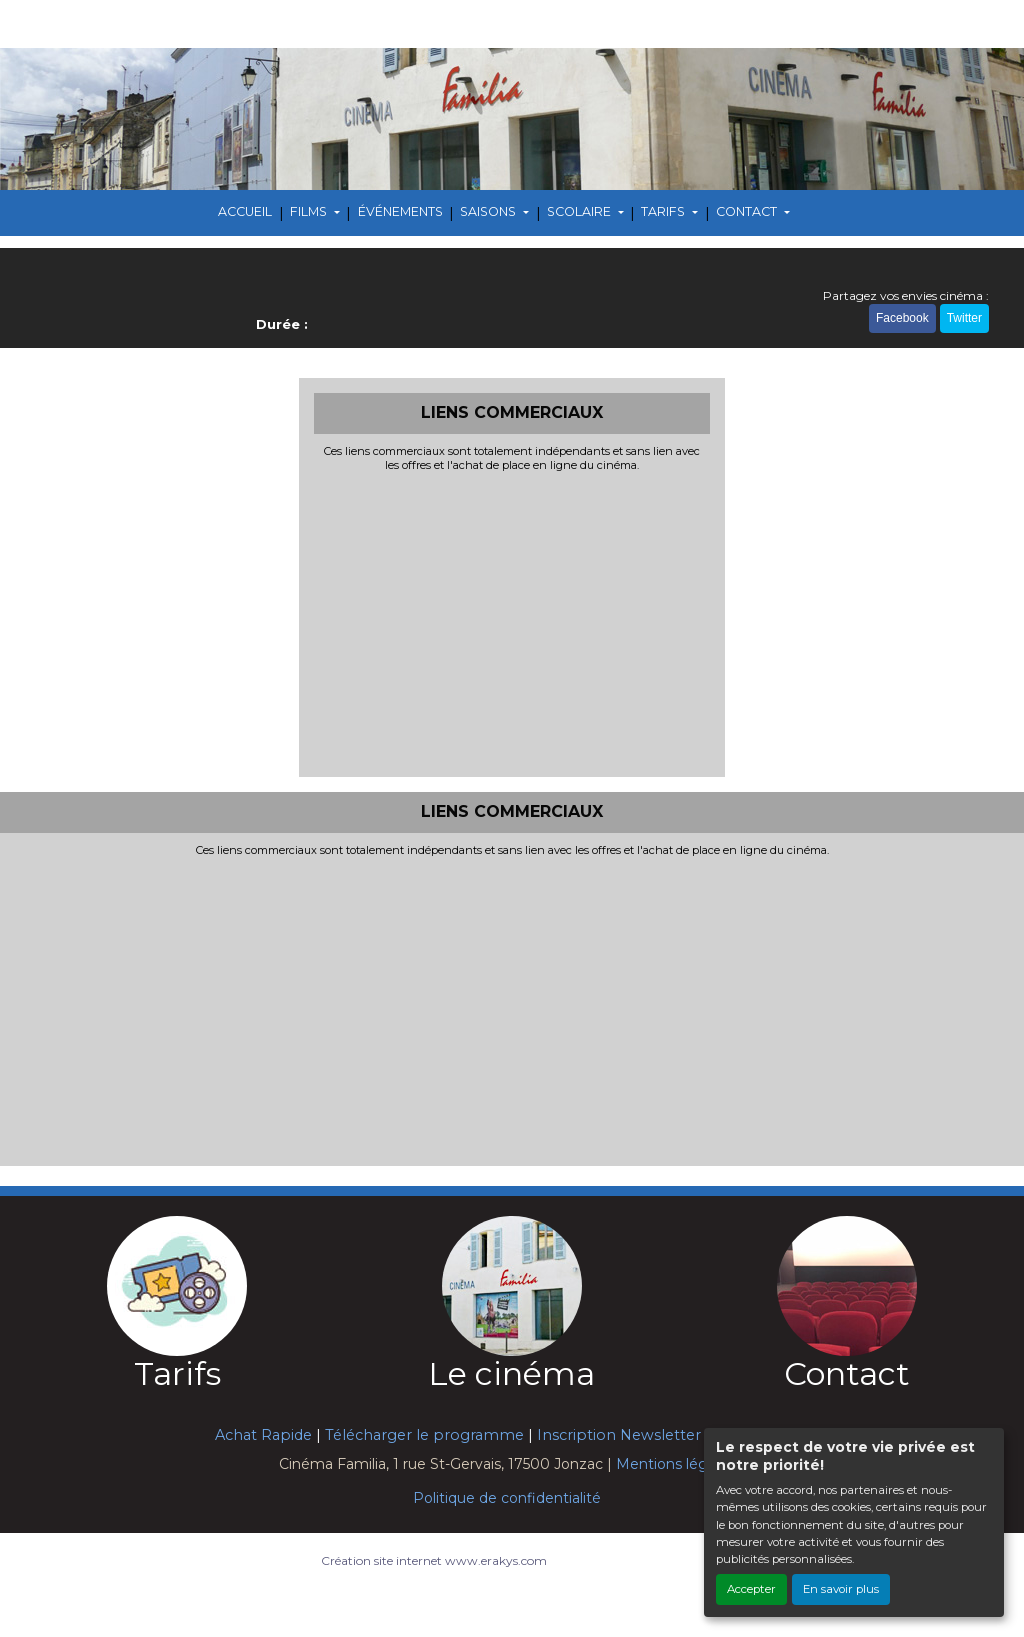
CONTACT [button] (748, 211)
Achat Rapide (263, 1435)
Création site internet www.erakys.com (434, 1560)
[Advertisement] (512, 622)
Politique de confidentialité (507, 1498)
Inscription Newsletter (619, 1435)
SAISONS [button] (489, 211)
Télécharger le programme (424, 1435)
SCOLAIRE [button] (580, 211)
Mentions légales (675, 1464)
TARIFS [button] (664, 211)
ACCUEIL (245, 211)
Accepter (751, 1589)
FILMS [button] (310, 211)
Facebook (902, 318)
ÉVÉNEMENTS (400, 211)
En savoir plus (841, 1589)
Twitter (964, 318)
